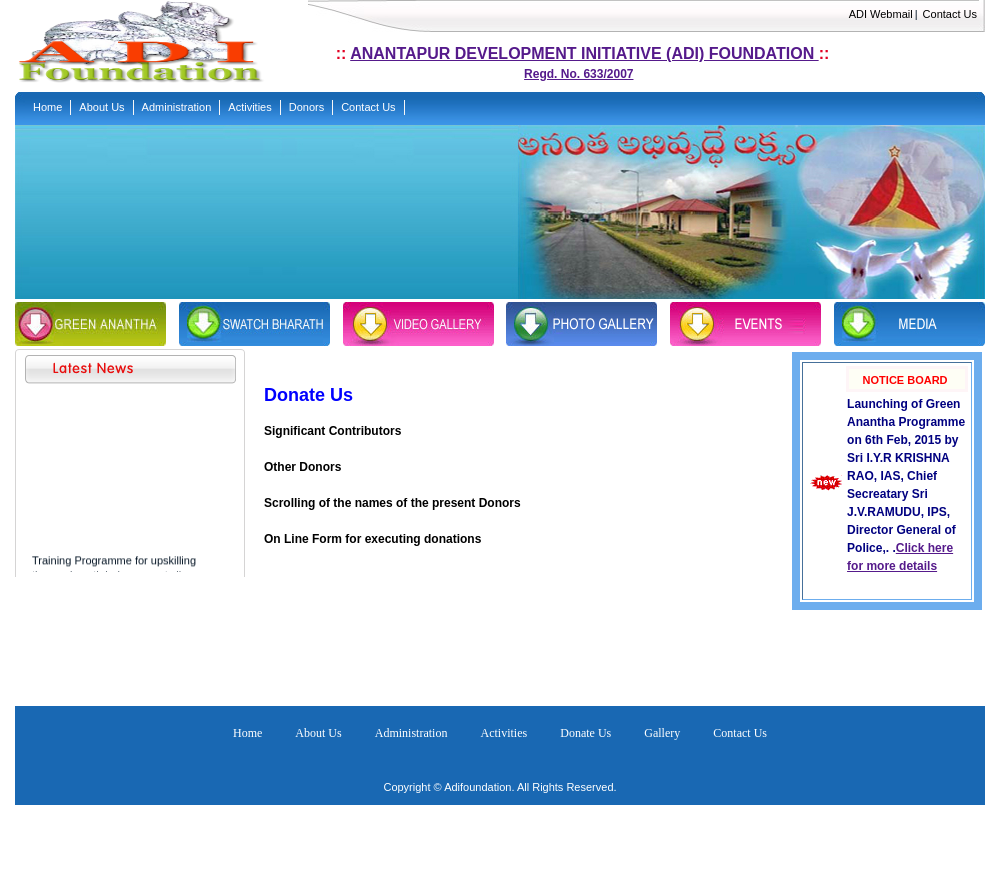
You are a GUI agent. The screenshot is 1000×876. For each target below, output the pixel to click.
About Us (318, 733)
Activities (504, 733)
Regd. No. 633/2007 (578, 74)
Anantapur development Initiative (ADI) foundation (584, 53)
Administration (411, 733)
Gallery (662, 733)
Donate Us (585, 733)
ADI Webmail (881, 14)
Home (247, 733)
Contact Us (950, 14)
